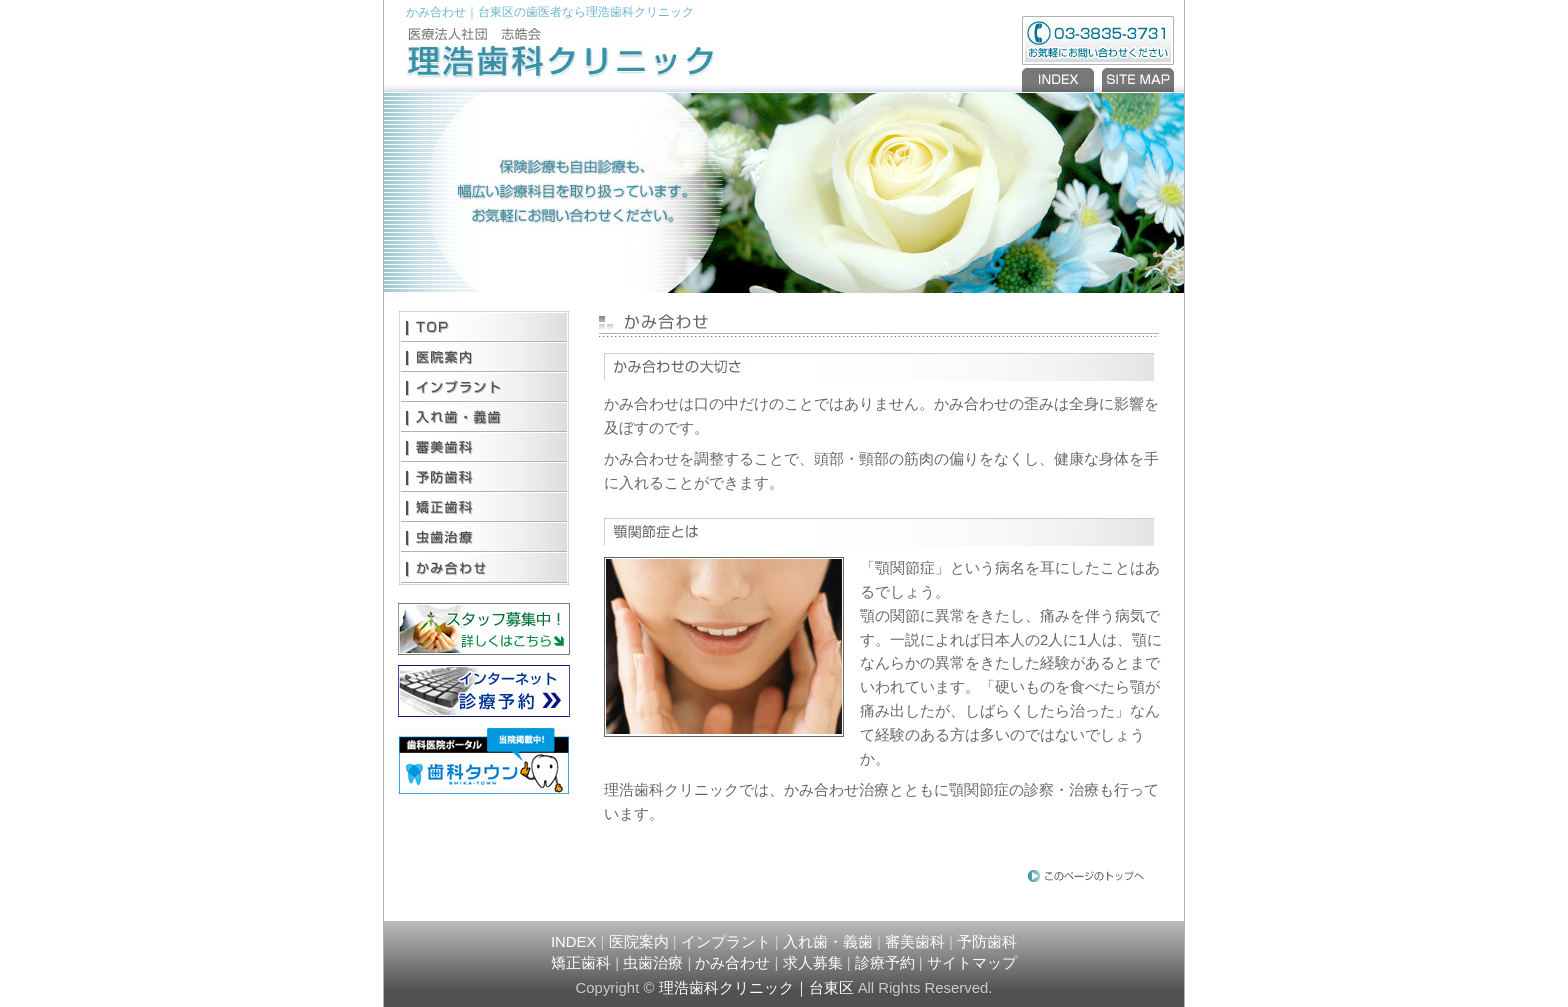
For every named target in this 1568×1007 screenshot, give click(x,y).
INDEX (1060, 80)
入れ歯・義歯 (484, 417)
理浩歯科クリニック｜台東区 (756, 988)
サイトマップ (972, 963)
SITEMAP (1136, 80)
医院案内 (484, 357)
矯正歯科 (484, 507)
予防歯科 (484, 477)
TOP (484, 327)
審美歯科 (484, 447)
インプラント (484, 387)
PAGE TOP (1086, 875)
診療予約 (885, 963)
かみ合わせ (484, 567)
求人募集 (813, 963)
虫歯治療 (484, 537)
